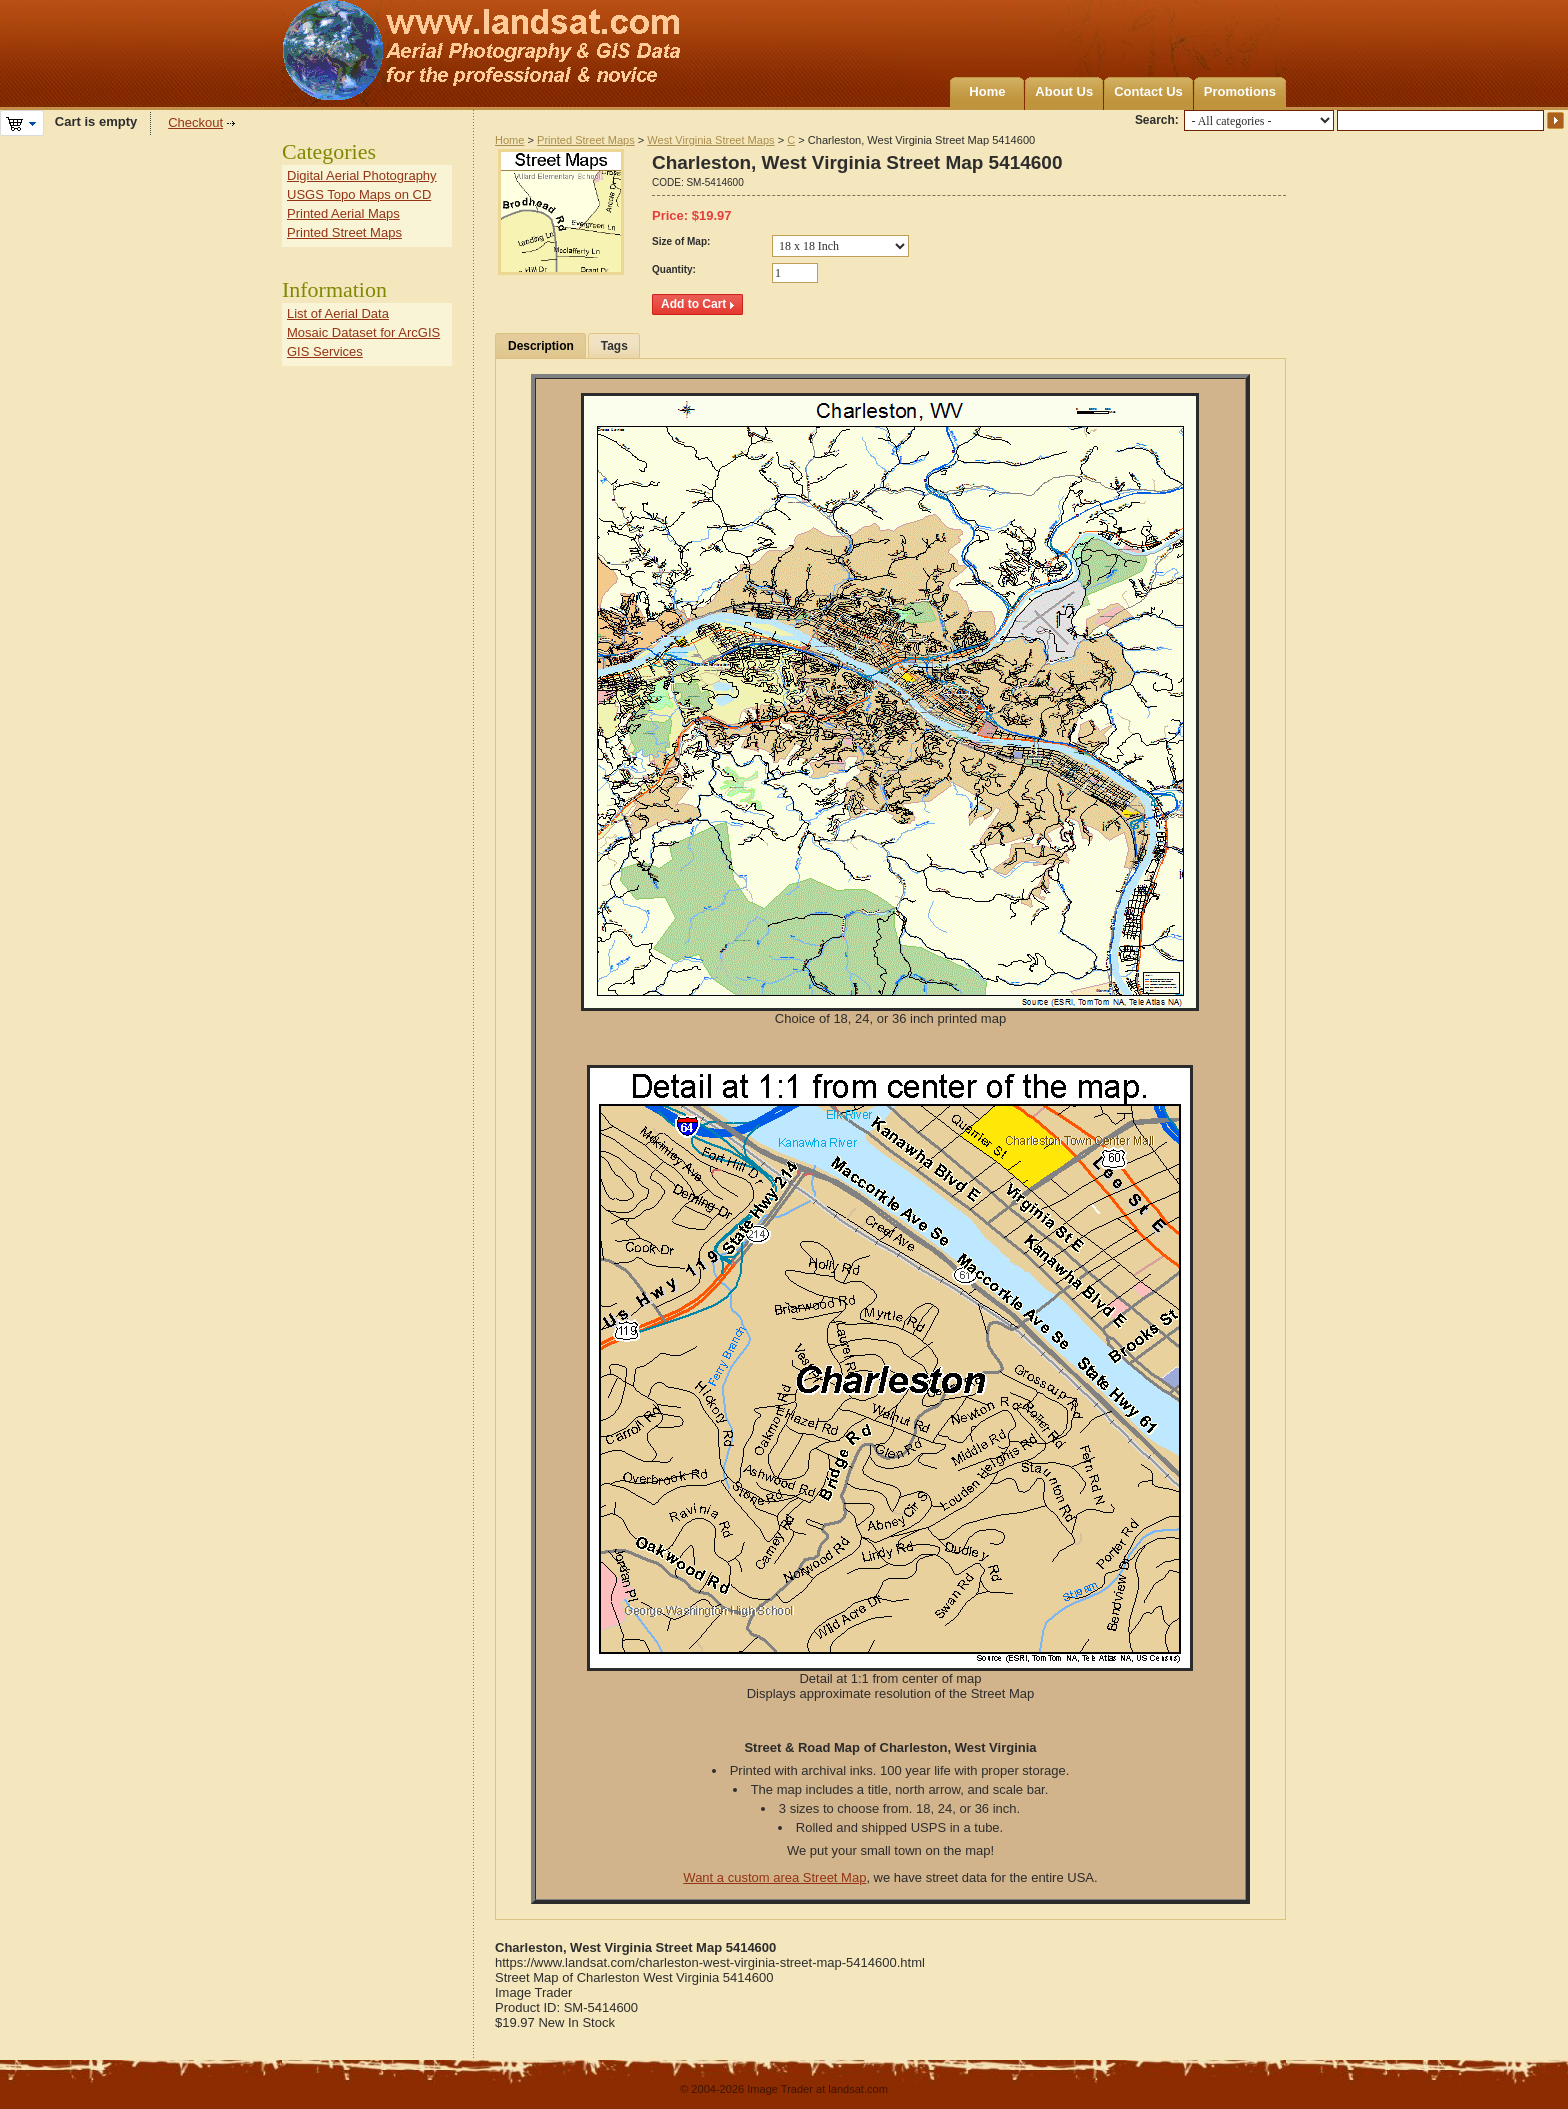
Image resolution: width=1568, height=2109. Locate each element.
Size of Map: (681, 241)
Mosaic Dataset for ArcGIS (363, 332)
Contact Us (1148, 91)
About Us (1064, 91)
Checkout (195, 122)
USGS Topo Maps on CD (359, 194)
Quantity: (674, 269)
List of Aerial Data (338, 313)
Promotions (1240, 91)
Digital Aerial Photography (362, 175)
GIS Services (325, 351)
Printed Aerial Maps (343, 213)
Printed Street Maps (586, 140)
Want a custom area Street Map (774, 1877)
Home (987, 91)
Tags (614, 346)
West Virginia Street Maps (710, 140)
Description (541, 346)
